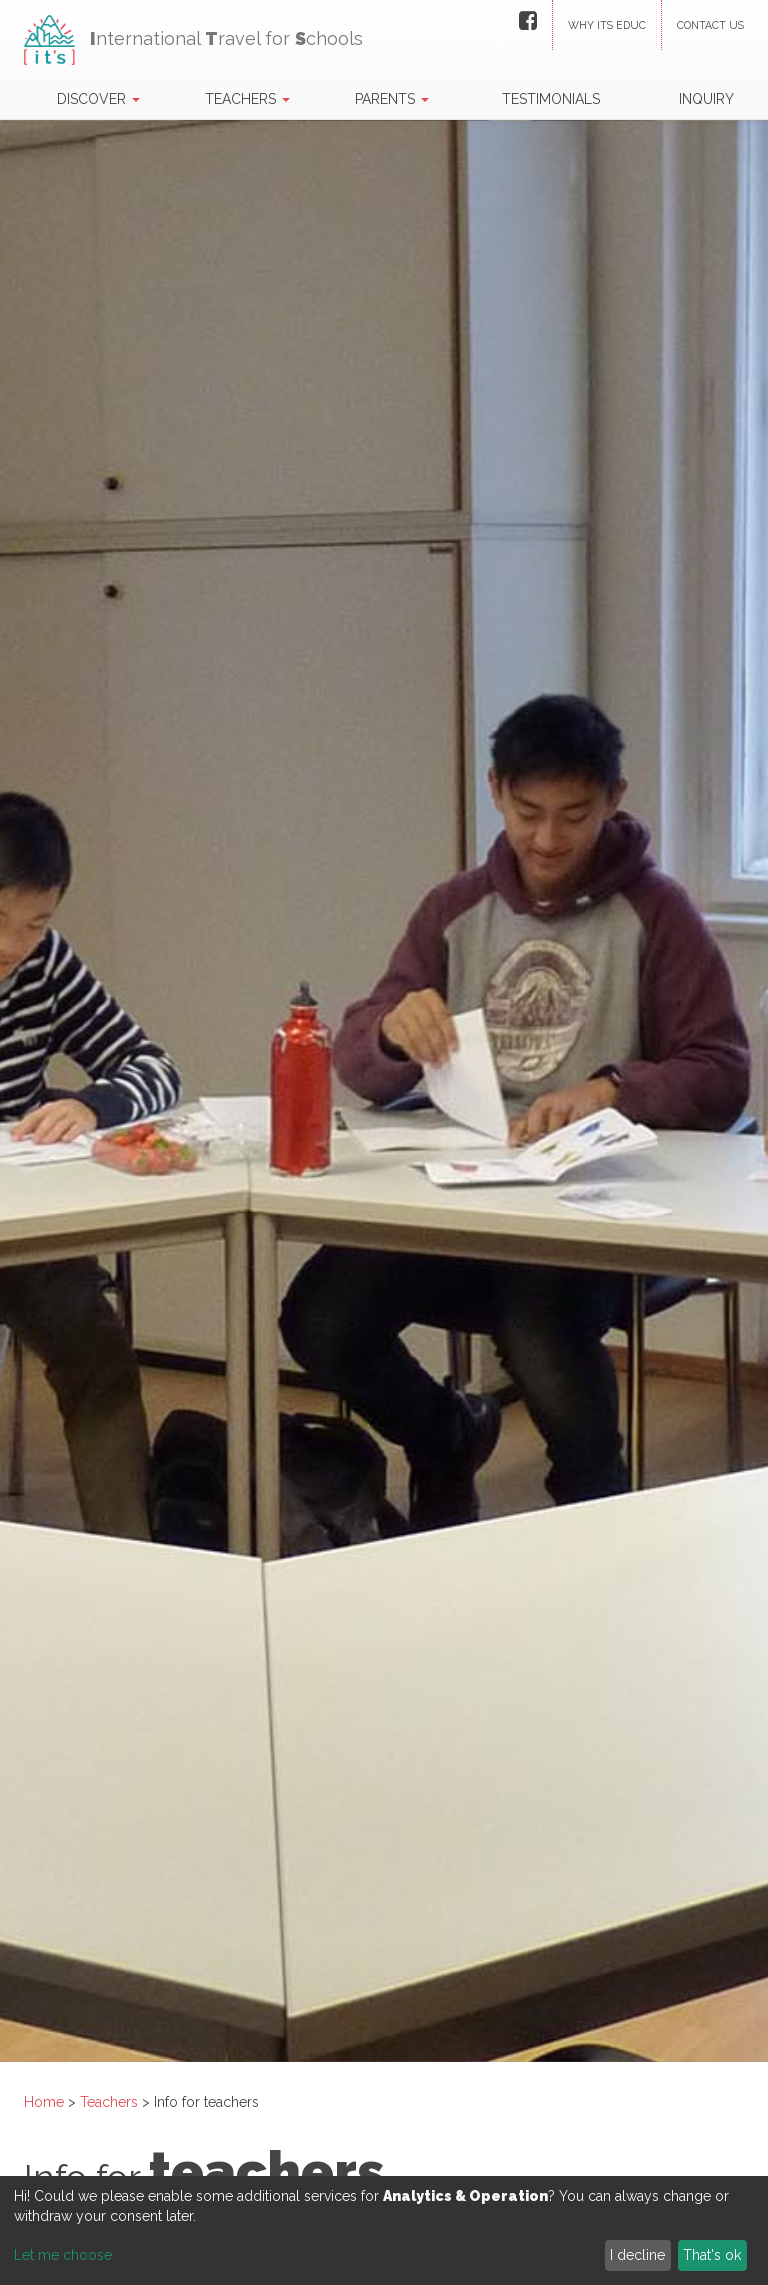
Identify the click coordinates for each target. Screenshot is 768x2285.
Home (44, 2102)
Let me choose (63, 2255)
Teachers (111, 2102)
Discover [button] (98, 99)
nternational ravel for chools (193, 32)
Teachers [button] (247, 99)
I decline (637, 2255)
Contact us (710, 25)
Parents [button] (392, 99)
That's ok (712, 2255)
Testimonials (551, 99)
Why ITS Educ (607, 25)
